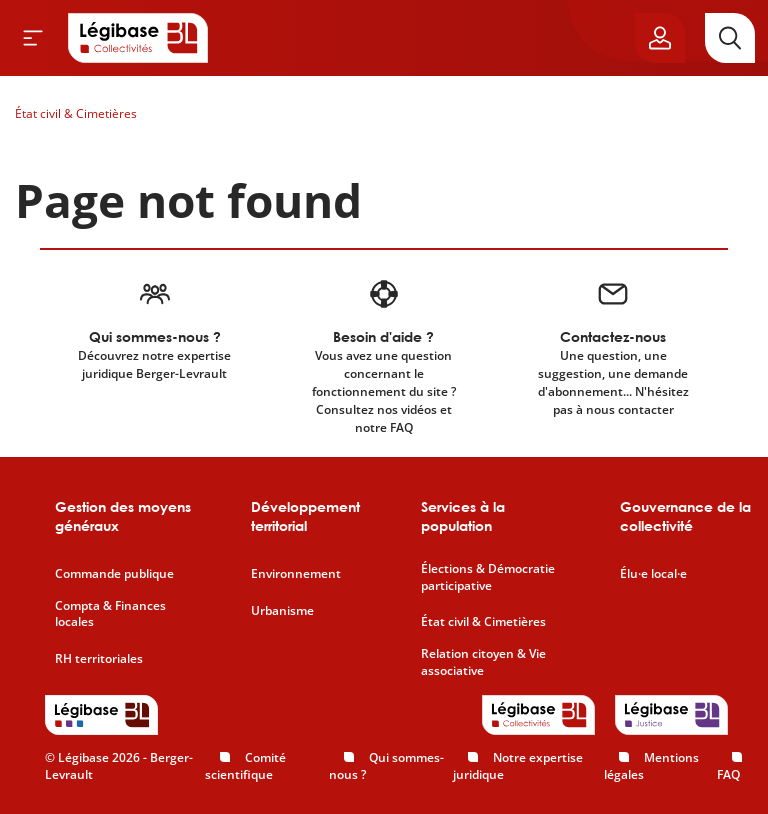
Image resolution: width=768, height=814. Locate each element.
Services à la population (463, 516)
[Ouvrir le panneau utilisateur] (660, 38)
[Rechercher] (730, 38)
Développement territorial (305, 516)
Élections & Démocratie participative (488, 577)
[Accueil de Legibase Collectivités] (138, 38)
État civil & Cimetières (76, 113)
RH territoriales (99, 659)
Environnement (296, 574)
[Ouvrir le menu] (33, 38)
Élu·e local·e (653, 574)
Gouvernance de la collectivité (685, 516)
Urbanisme (282, 611)
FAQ (728, 774)
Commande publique (114, 574)
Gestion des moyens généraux (123, 516)
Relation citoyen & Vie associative (483, 662)
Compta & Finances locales (110, 614)
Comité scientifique (245, 766)
